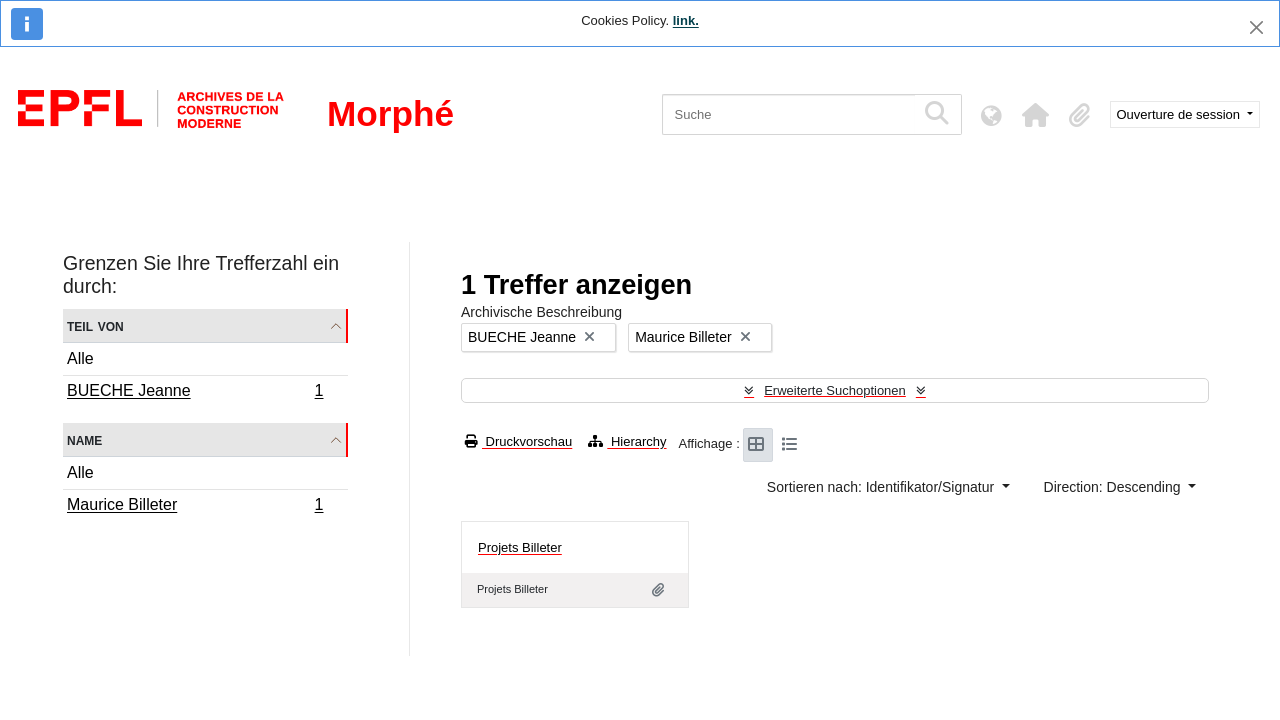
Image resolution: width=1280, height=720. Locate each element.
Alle (80, 358)
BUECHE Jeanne (195, 393)
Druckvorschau (518, 441)
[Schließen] (1256, 27)
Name (84, 439)
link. (686, 20)
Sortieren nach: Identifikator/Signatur (882, 487)
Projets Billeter (520, 547)
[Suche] (788, 114)
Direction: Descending (1114, 487)
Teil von (95, 325)
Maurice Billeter (195, 507)
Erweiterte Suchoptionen (835, 390)
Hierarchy (627, 441)
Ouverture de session (1180, 114)
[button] (1036, 115)
